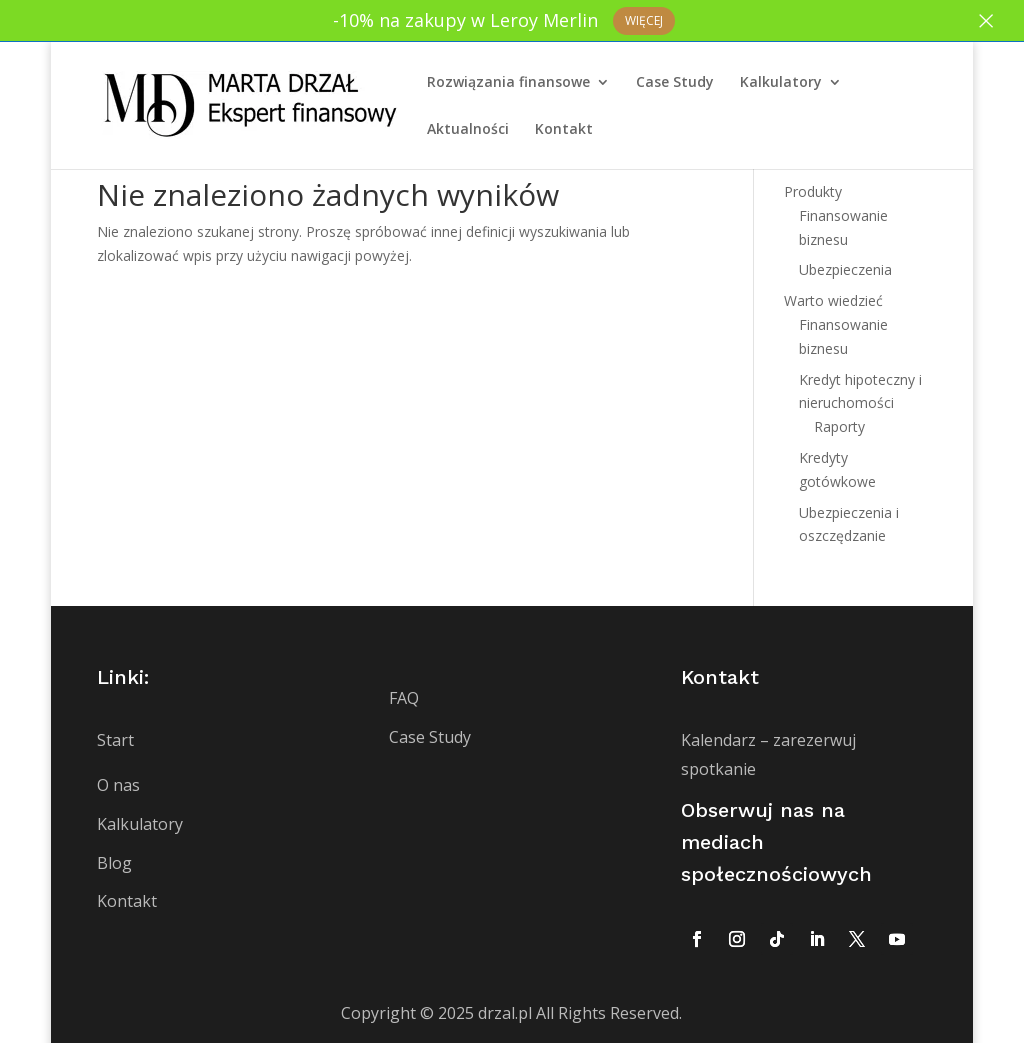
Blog (114, 863)
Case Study (675, 82)
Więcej (644, 20)
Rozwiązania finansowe (508, 82)
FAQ (404, 698)
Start (115, 740)
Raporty (839, 426)
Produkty (813, 191)
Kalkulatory (781, 82)
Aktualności (468, 129)
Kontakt (564, 129)
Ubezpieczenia (845, 269)
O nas (118, 785)
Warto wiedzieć (833, 300)
